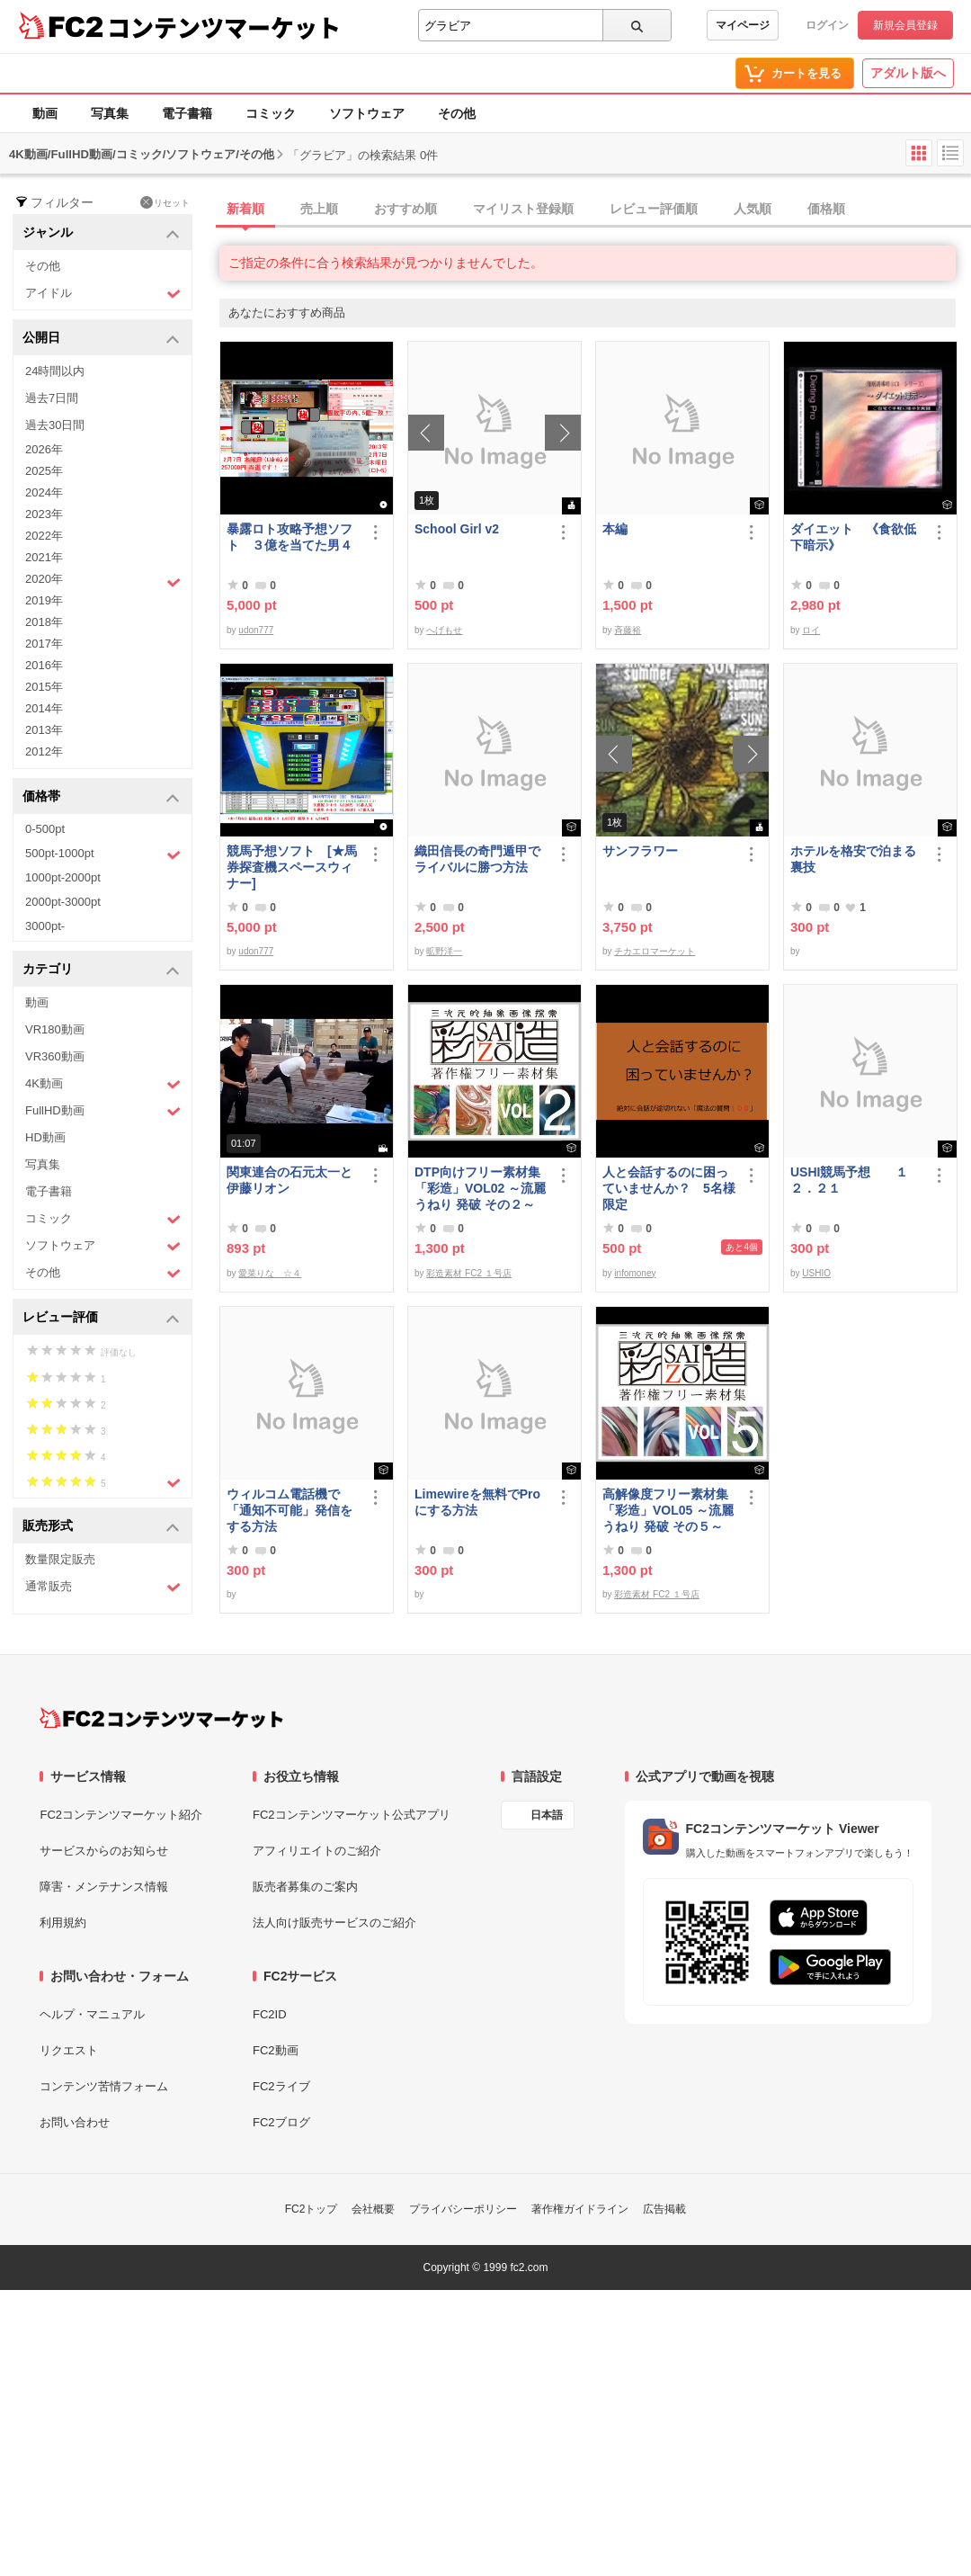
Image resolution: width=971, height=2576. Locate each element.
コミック (270, 113)
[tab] (595, 210)
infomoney (634, 1273)
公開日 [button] (101, 338)
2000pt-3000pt (63, 901)
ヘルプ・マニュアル (92, 2014)
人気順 (752, 208)
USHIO (816, 1273)
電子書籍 (187, 113)
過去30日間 (55, 425)
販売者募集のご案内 (305, 1886)
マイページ (743, 25)
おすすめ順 (405, 208)
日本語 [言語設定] (546, 1815)
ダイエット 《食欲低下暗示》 (853, 537)
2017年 (44, 643)
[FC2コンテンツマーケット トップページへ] (161, 1718)
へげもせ (444, 630)
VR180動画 (55, 1029)
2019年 (44, 600)
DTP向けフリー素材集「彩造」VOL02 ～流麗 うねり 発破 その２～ (480, 1188)
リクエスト (69, 2050)
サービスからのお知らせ (104, 1850)
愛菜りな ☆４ (269, 1273)
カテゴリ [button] (101, 970)
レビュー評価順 (654, 208)
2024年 (44, 492)
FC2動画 (275, 2050)
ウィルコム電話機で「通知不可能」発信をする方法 (289, 1510)
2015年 (44, 686)
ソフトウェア (367, 113)
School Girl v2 (456, 529)
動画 (45, 113)
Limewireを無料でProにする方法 (477, 1502)
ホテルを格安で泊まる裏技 (853, 859)
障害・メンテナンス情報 (104, 1886)
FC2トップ (311, 2209)
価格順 (826, 208)
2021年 (44, 557)
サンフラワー (640, 851)
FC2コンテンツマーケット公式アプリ (351, 1814)
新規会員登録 (905, 25)
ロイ (811, 630)
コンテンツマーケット (224, 27)
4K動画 (103, 1084)
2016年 (44, 665)
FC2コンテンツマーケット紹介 (121, 1814)
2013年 (44, 730)
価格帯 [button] (101, 797)
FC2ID (270, 2014)
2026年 (44, 449)
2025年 (44, 471)
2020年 (103, 581)
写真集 (110, 113)
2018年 (44, 622)
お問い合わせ (75, 2122)
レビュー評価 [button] (101, 1318)
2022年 (44, 535)
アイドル (103, 293)
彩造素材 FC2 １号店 (468, 1273)
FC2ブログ (281, 2122)
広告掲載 (664, 2209)
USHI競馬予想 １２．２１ (849, 1180)
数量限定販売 (60, 1559)
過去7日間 (51, 398)
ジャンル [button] (101, 233)
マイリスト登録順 (523, 208)
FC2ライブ (281, 2086)
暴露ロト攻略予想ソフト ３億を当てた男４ (289, 537)
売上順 (319, 208)
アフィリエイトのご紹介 (317, 1850)
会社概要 (373, 2209)
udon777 (255, 630)
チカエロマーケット (654, 951)
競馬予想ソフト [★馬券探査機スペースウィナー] (292, 867)
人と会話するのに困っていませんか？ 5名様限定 (668, 1188)
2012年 (44, 751)
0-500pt (45, 829)
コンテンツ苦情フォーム (104, 2086)
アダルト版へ (908, 73)
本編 (615, 529)
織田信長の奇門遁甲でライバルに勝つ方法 (477, 859)
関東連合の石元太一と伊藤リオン (289, 1180)
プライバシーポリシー (463, 2209)
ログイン (827, 25)
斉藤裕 (627, 630)
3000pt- (45, 926)
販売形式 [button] (101, 1526)
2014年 (44, 708)
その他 (457, 113)
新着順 (245, 208)
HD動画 (45, 1137)
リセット (165, 202)
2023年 (44, 514)
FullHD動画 (103, 1111)
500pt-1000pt (103, 854)
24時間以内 (55, 371)
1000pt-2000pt (63, 877)
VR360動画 (55, 1056)
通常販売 (103, 1587)
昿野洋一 (444, 951)
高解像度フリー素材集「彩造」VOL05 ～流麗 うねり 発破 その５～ (668, 1510)
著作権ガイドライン (579, 2209)
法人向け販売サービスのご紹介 (334, 1922)
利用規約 (63, 1922)
